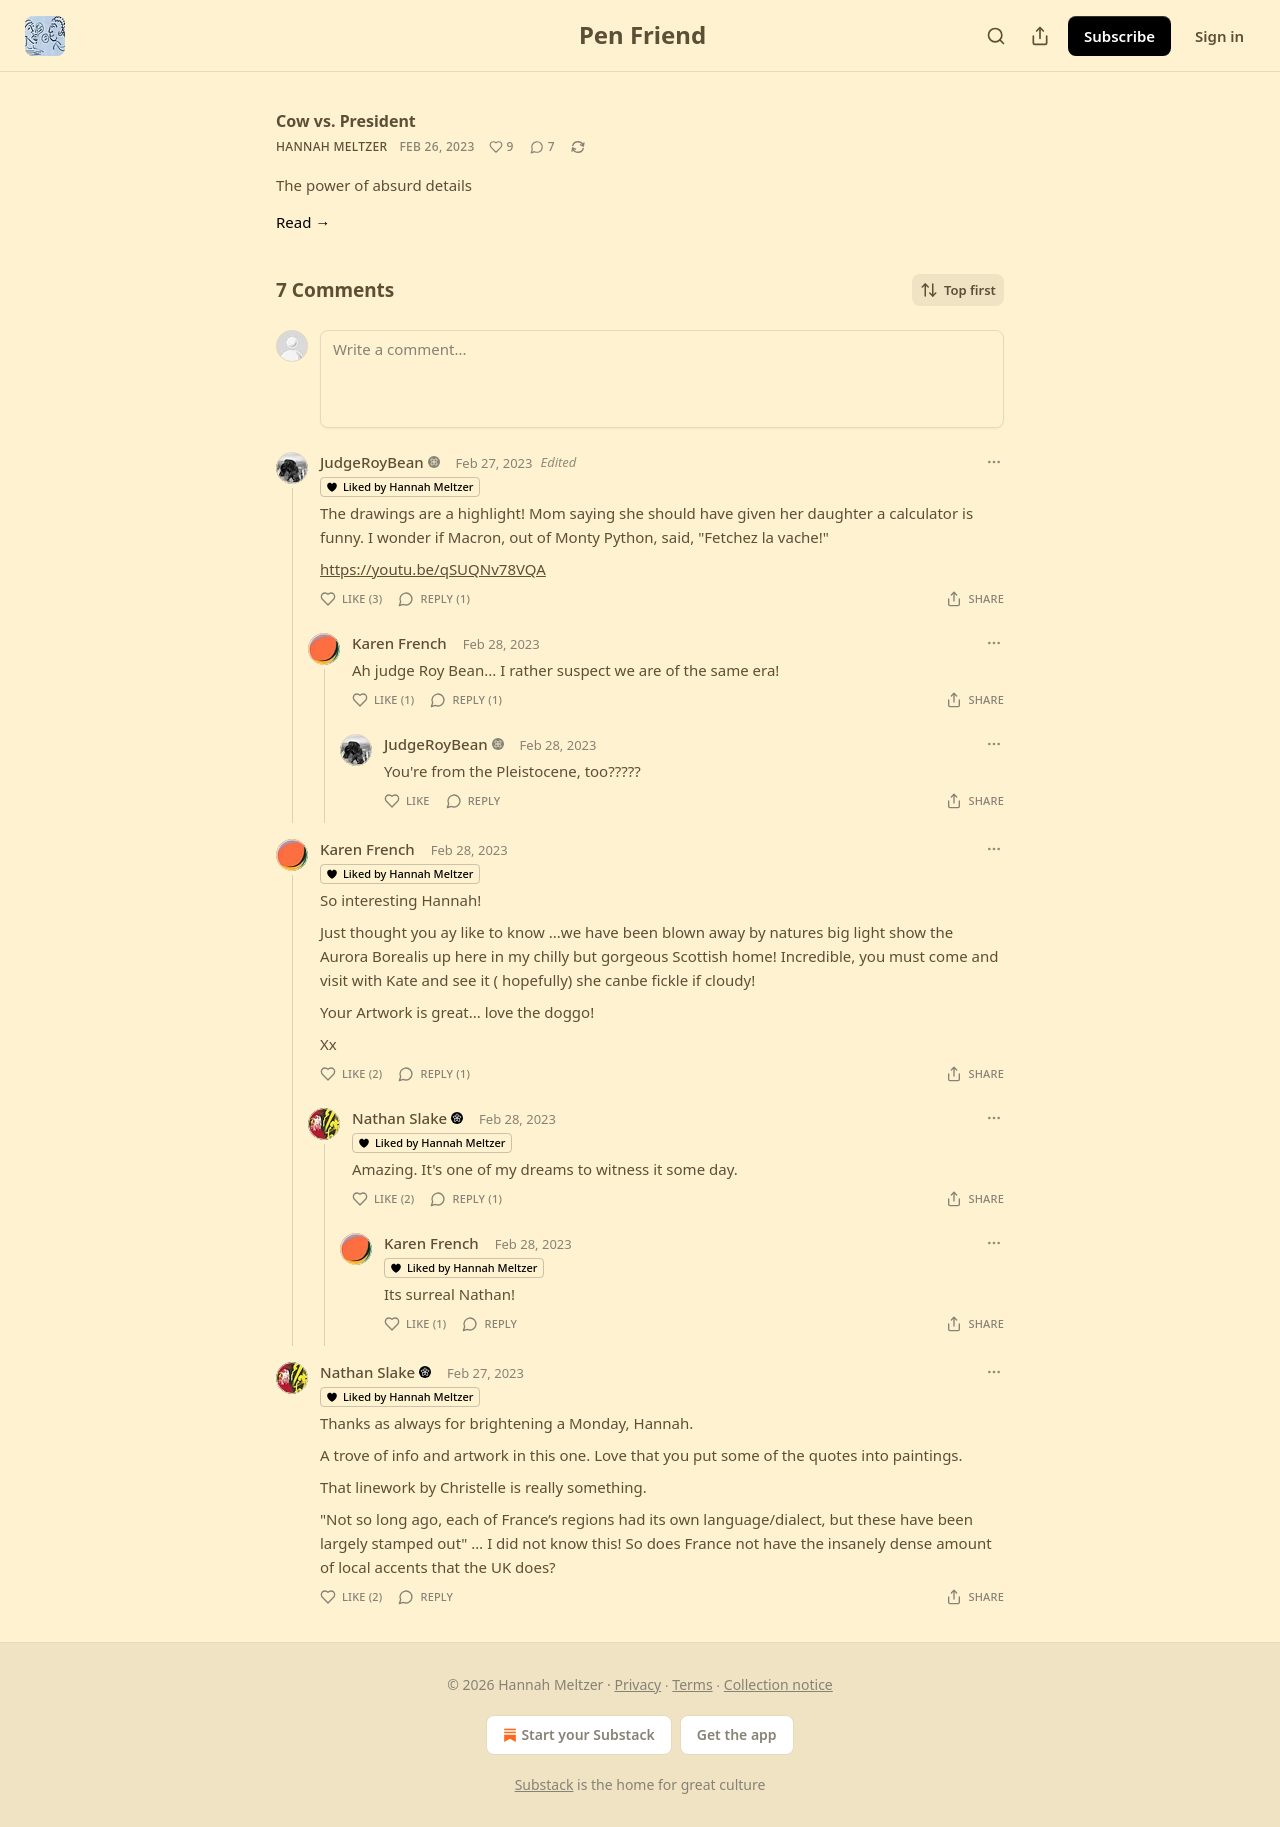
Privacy (637, 1684)
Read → (303, 222)
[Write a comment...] (662, 379)
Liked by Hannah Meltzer (399, 486)
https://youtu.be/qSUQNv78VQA (433, 569)
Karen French (399, 643)
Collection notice (778, 1684)
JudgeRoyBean (372, 462)
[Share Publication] (1040, 36)
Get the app (737, 1734)
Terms (692, 1684)
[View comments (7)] (542, 147)
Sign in (1219, 36)
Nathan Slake (399, 1118)
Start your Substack (576, 1735)
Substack (544, 1784)
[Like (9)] (501, 147)
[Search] (996, 36)
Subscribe (1119, 36)
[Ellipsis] (994, 462)
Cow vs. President (346, 121)
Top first (958, 290)
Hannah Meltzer (331, 146)
